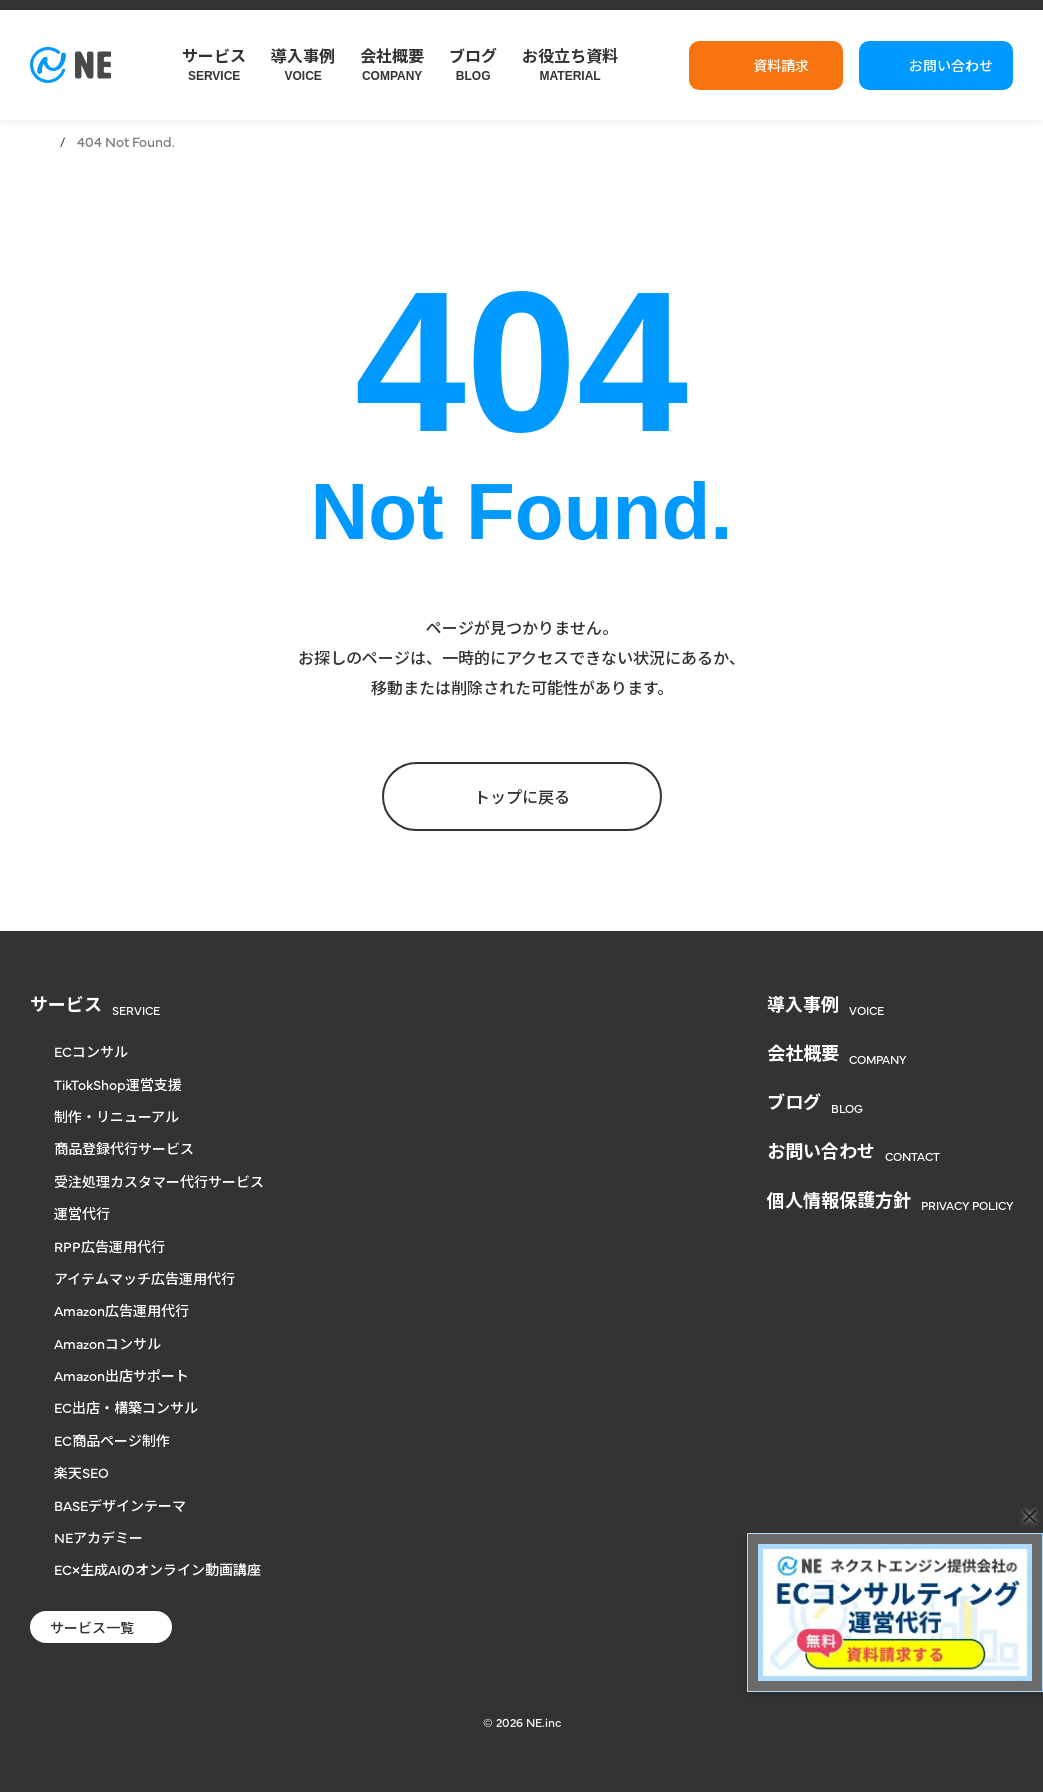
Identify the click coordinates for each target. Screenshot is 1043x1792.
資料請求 (781, 65)
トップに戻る (522, 796)
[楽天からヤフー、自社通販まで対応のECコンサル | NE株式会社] (70, 65)
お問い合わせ (951, 65)
